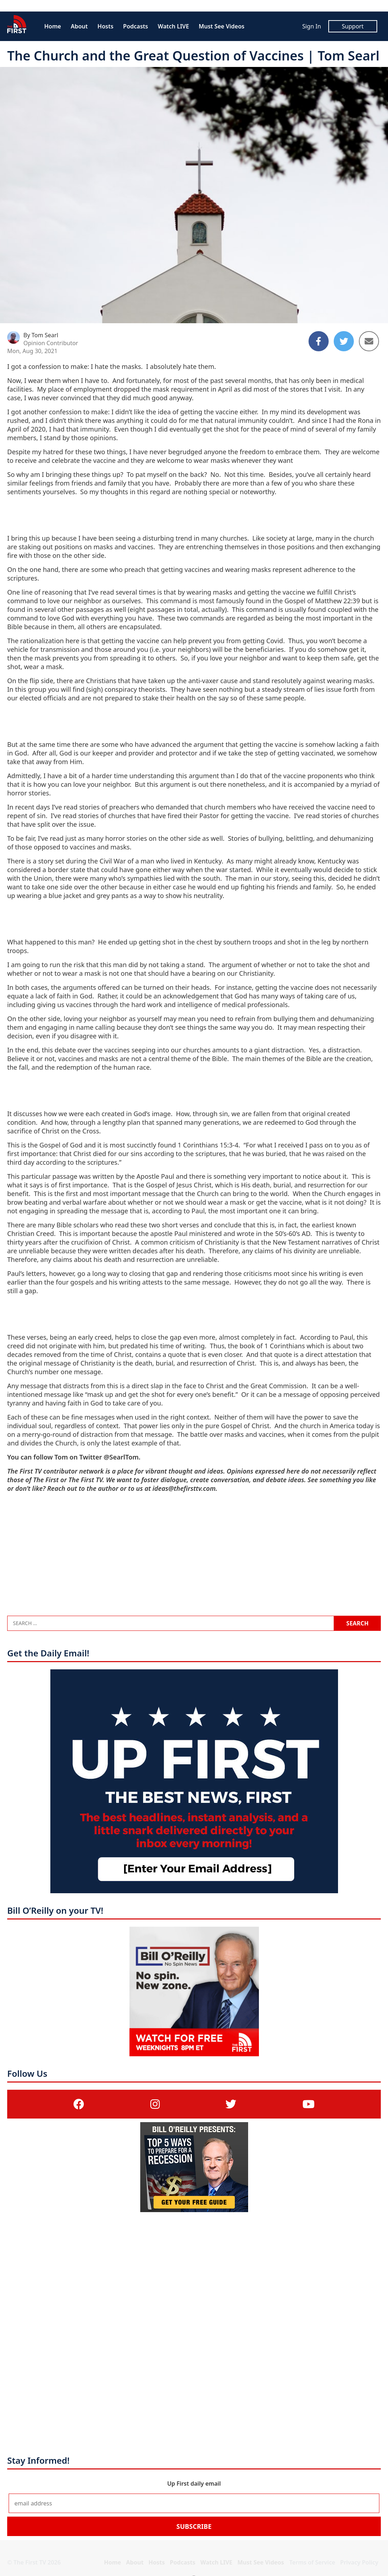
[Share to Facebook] (319, 341)
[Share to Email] (369, 341)
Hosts (105, 26)
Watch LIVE (173, 26)
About (79, 26)
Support (353, 26)
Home (52, 26)
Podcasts (135, 26)
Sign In (311, 26)
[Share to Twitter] (344, 341)
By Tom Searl (40, 335)
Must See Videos (222, 26)
